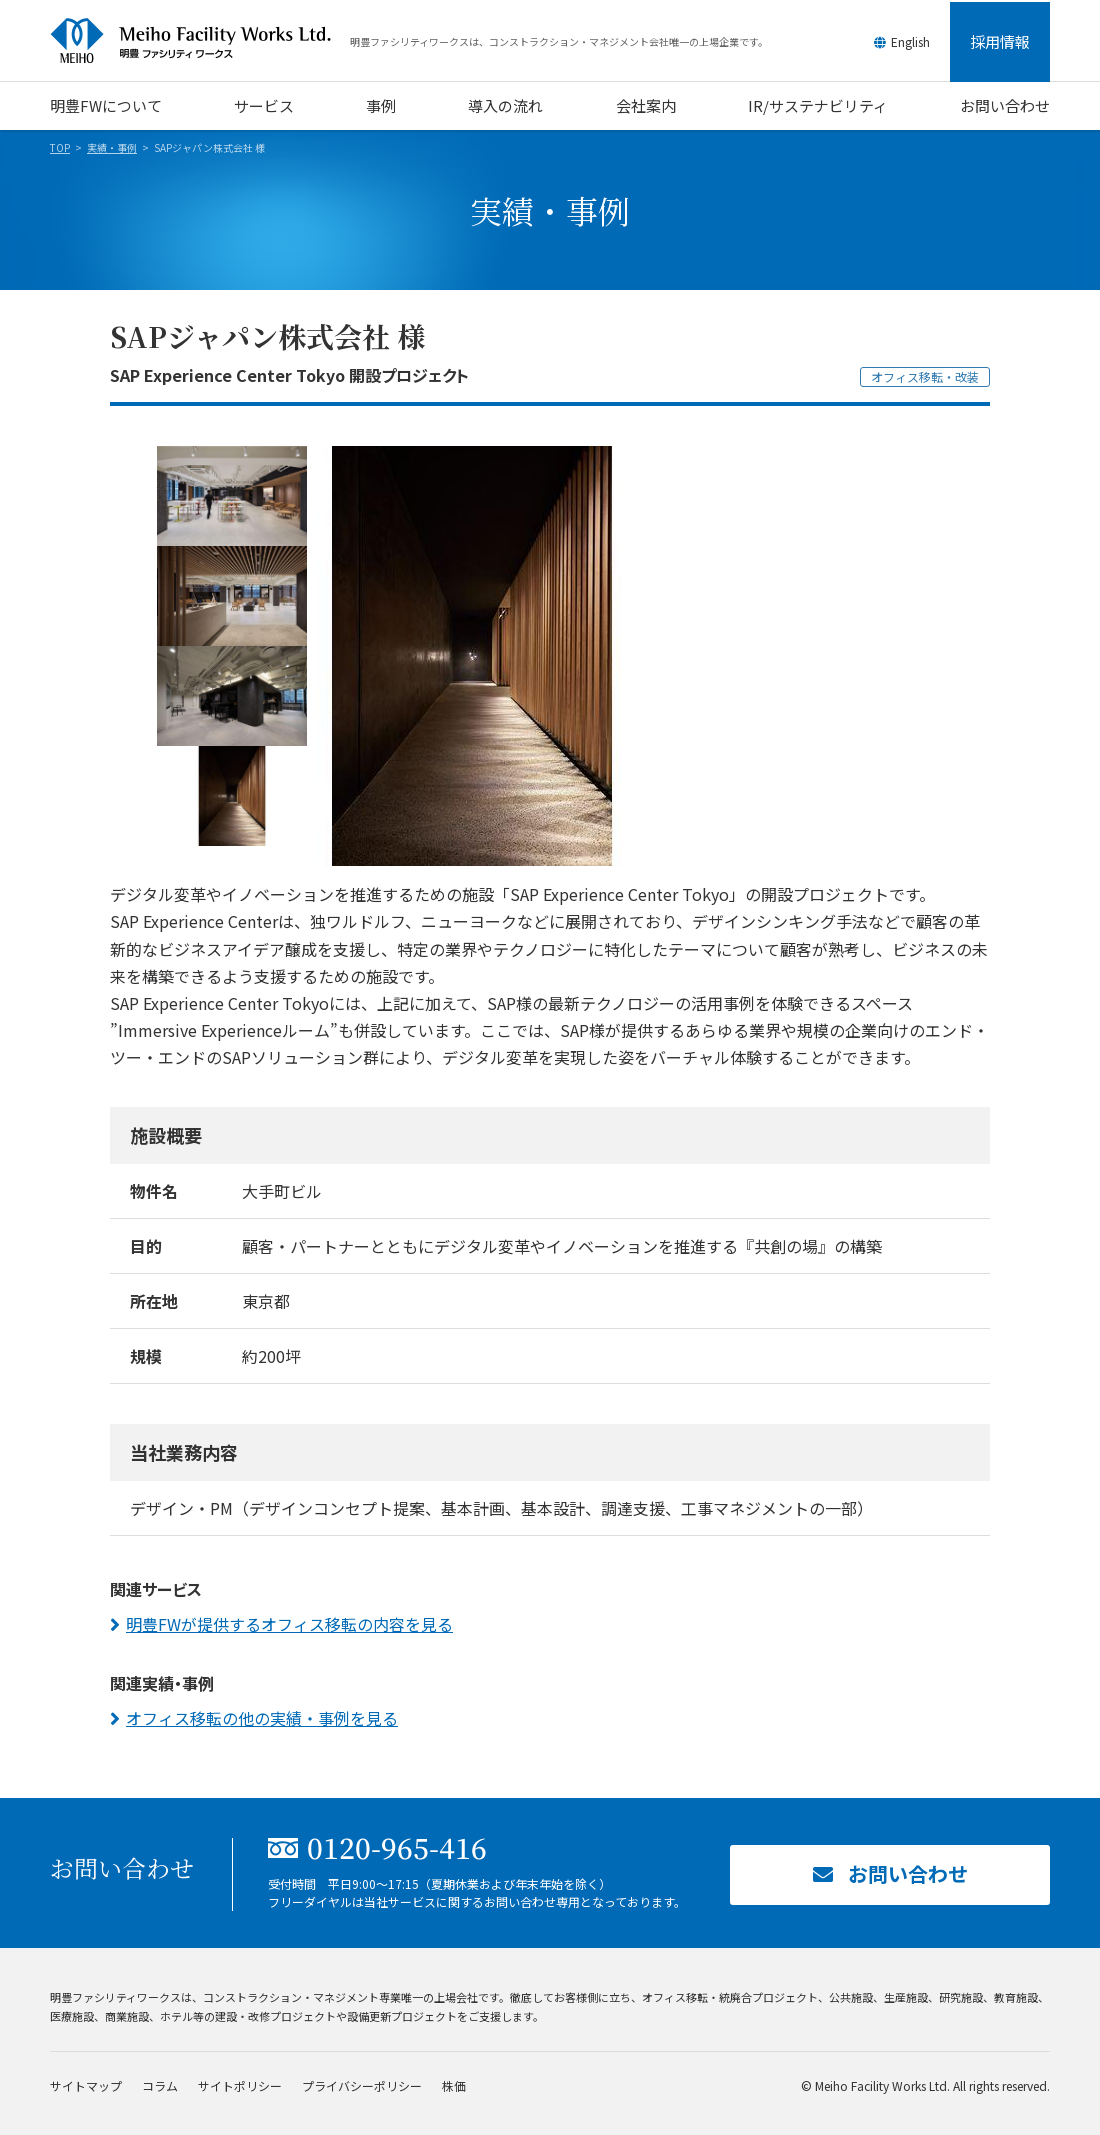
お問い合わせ (1005, 105)
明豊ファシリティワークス (200, 41)
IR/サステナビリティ (818, 105)
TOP (60, 147)
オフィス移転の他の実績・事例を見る (262, 1718)
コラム (160, 2085)
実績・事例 (112, 147)
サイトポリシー (240, 2085)
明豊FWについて (106, 105)
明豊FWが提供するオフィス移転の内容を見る (289, 1624)
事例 (381, 105)
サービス (264, 105)
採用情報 (1000, 41)
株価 (454, 2085)
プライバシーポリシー (362, 2085)
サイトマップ (86, 2085)
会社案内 (646, 105)
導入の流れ (505, 105)
